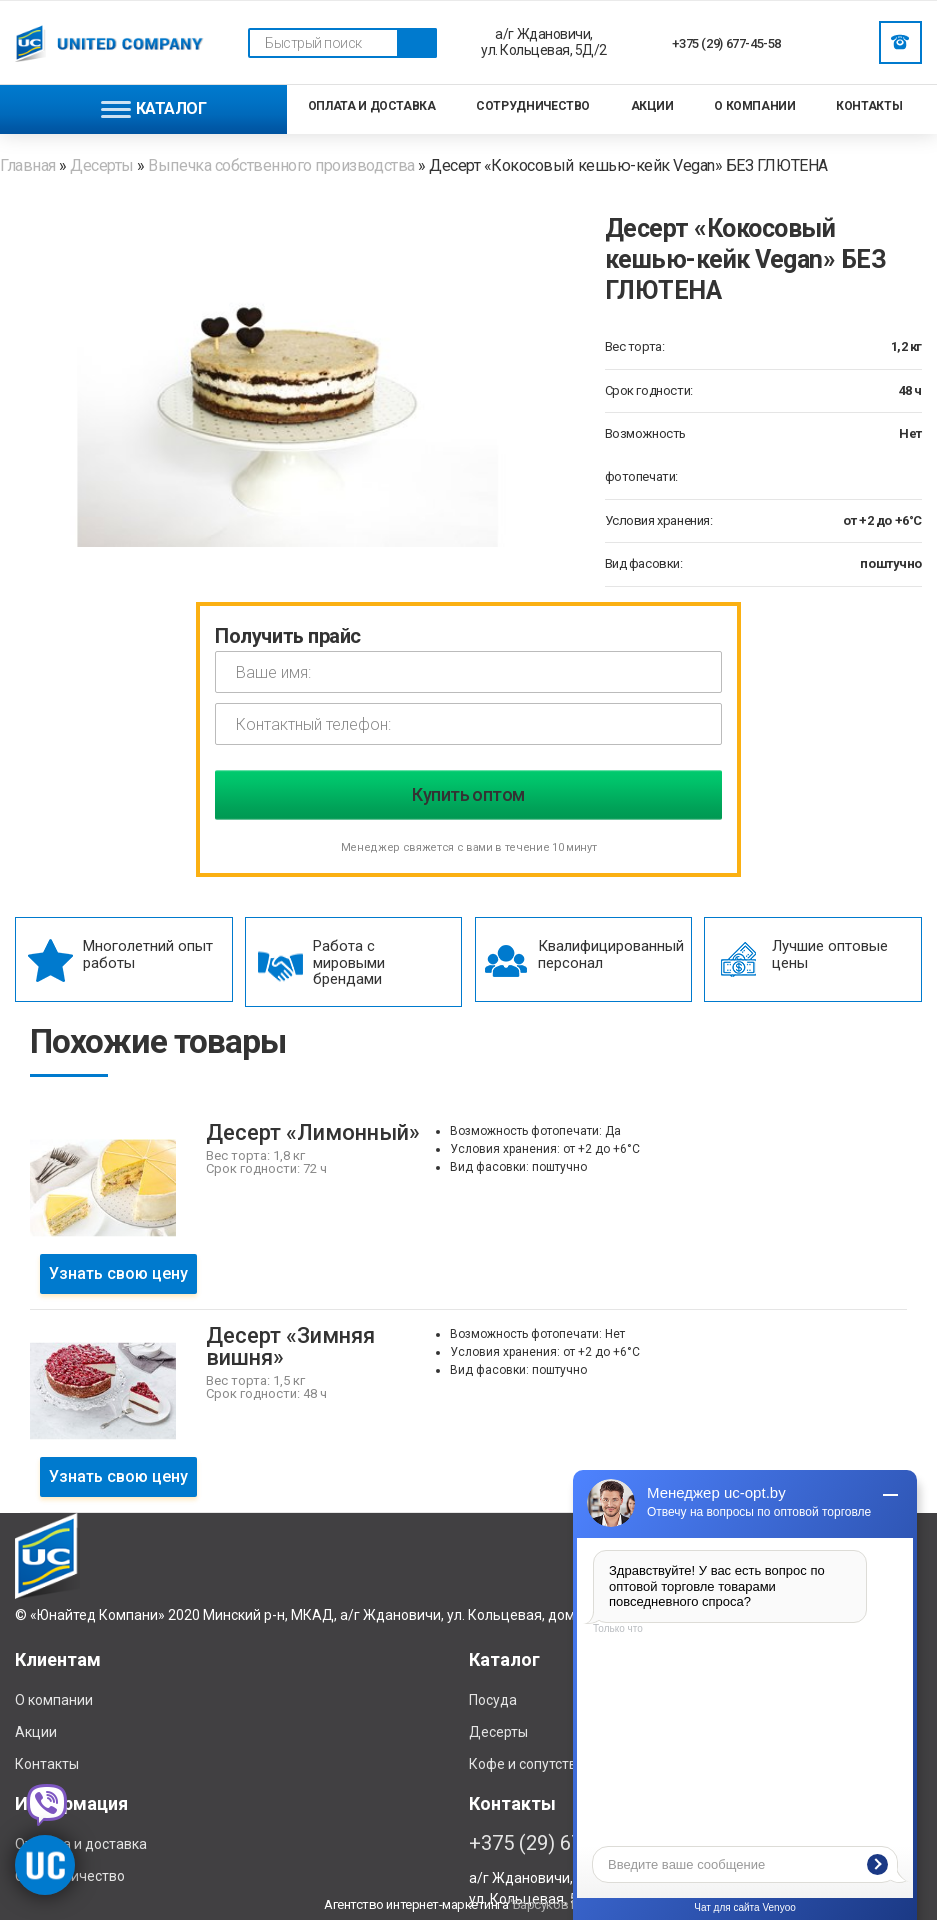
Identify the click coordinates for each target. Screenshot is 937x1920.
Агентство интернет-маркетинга (416, 1904)
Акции (652, 106)
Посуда (493, 1700)
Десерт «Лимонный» (313, 1132)
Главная (29, 165)
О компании (754, 106)
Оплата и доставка (372, 106)
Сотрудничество (533, 106)
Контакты (869, 106)
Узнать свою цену (118, 1273)
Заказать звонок (900, 42)
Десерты (102, 165)
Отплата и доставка (81, 1844)
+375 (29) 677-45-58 (726, 43)
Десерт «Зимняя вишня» (290, 1346)
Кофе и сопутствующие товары (572, 1764)
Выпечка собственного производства (281, 165)
